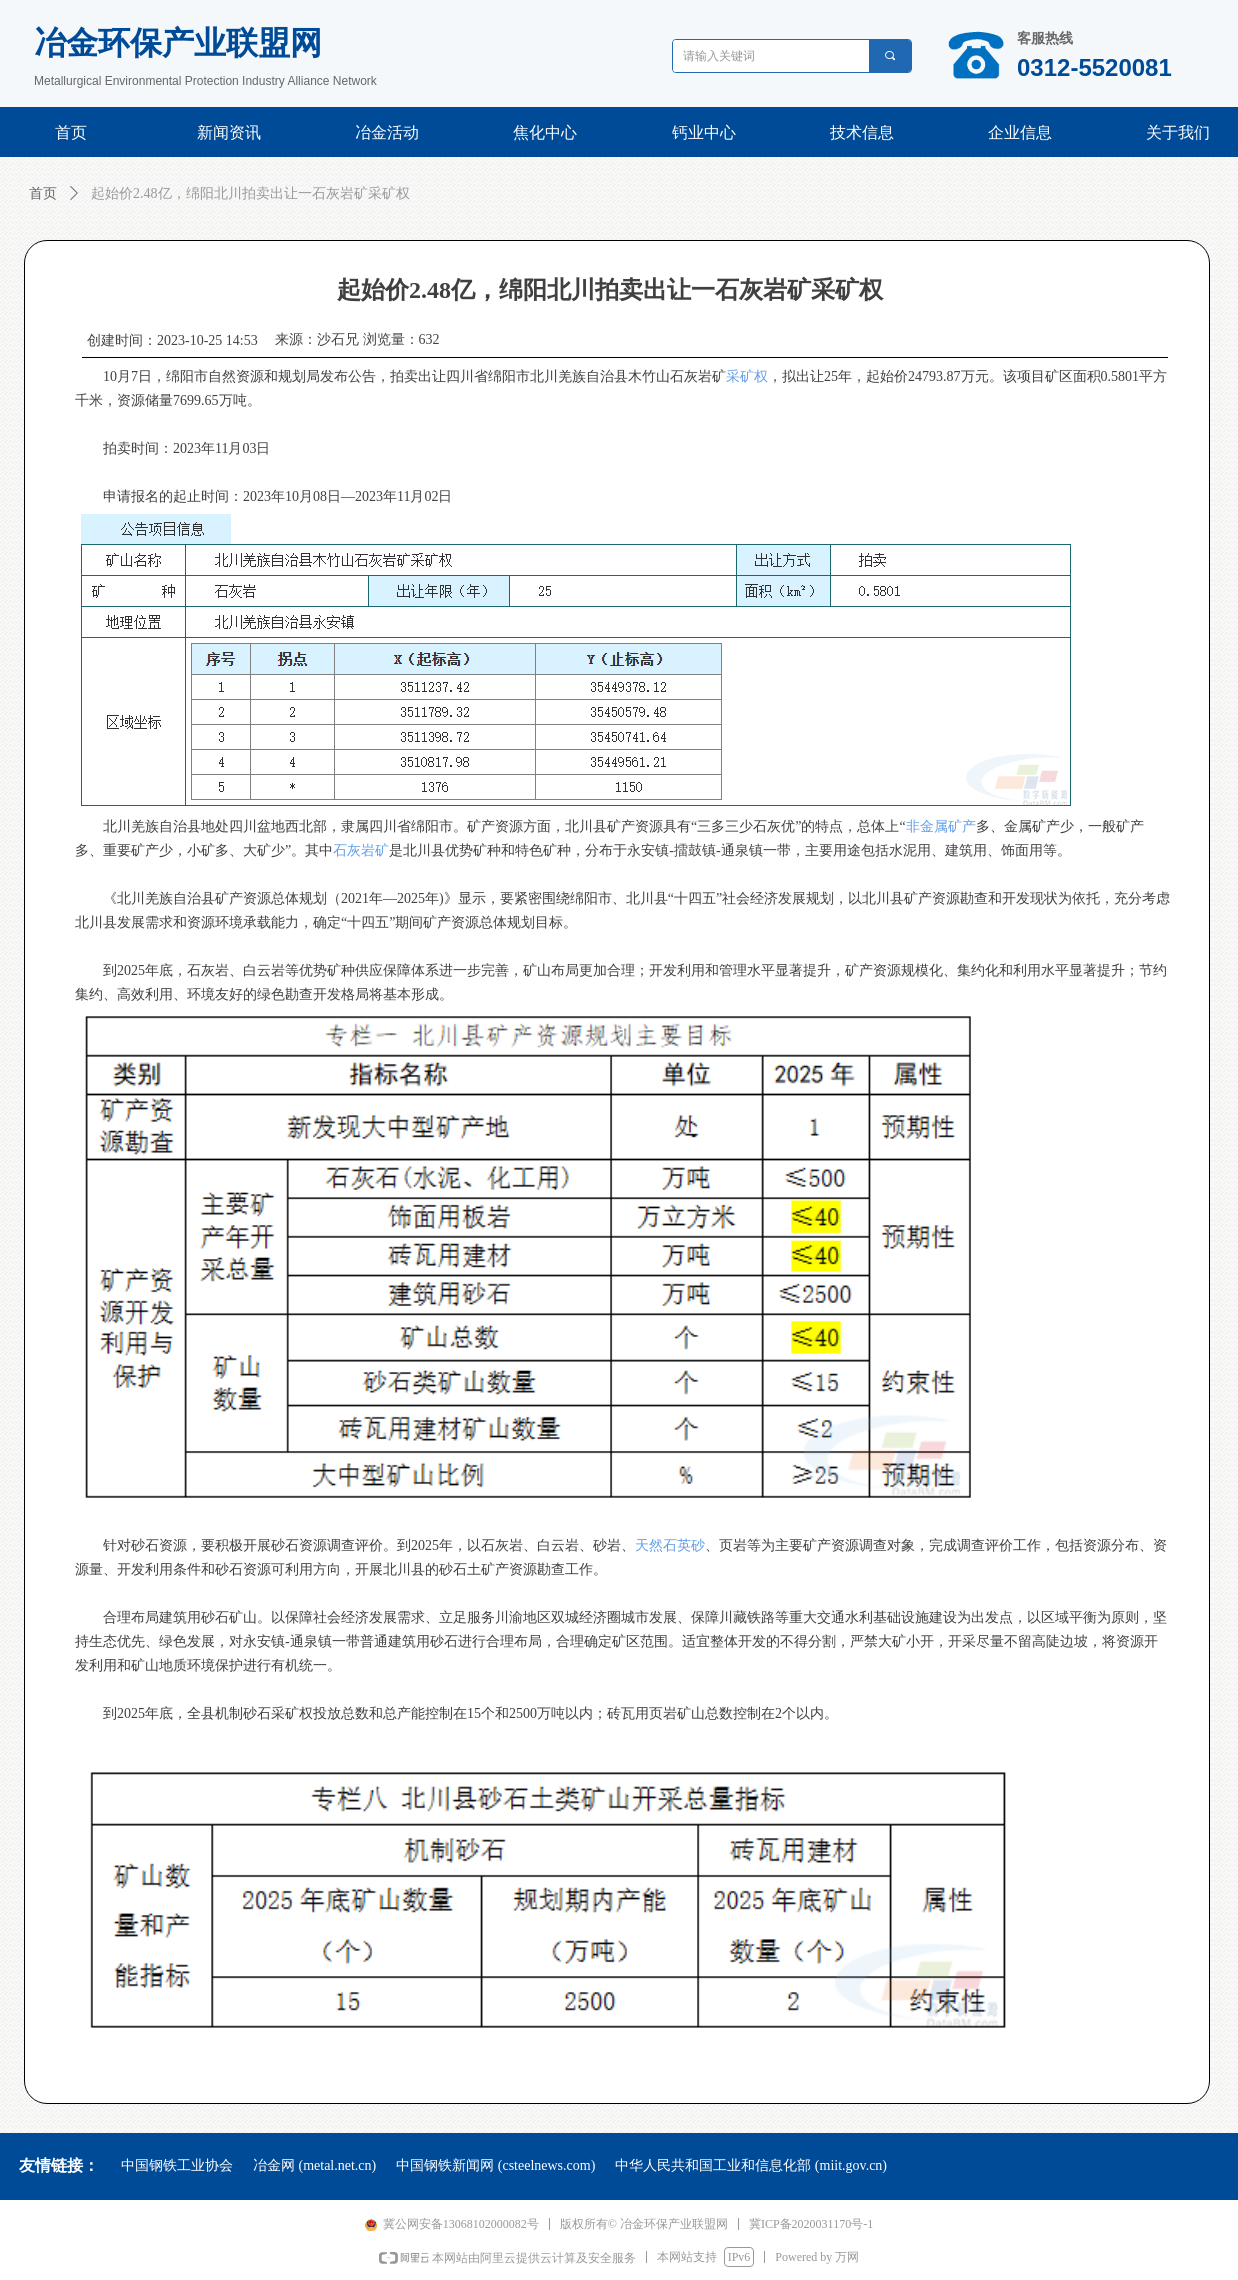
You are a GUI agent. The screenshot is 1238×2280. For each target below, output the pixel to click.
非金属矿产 (941, 826)
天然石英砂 (670, 1545)
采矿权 (747, 376)
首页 (43, 193)
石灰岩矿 (361, 850)
